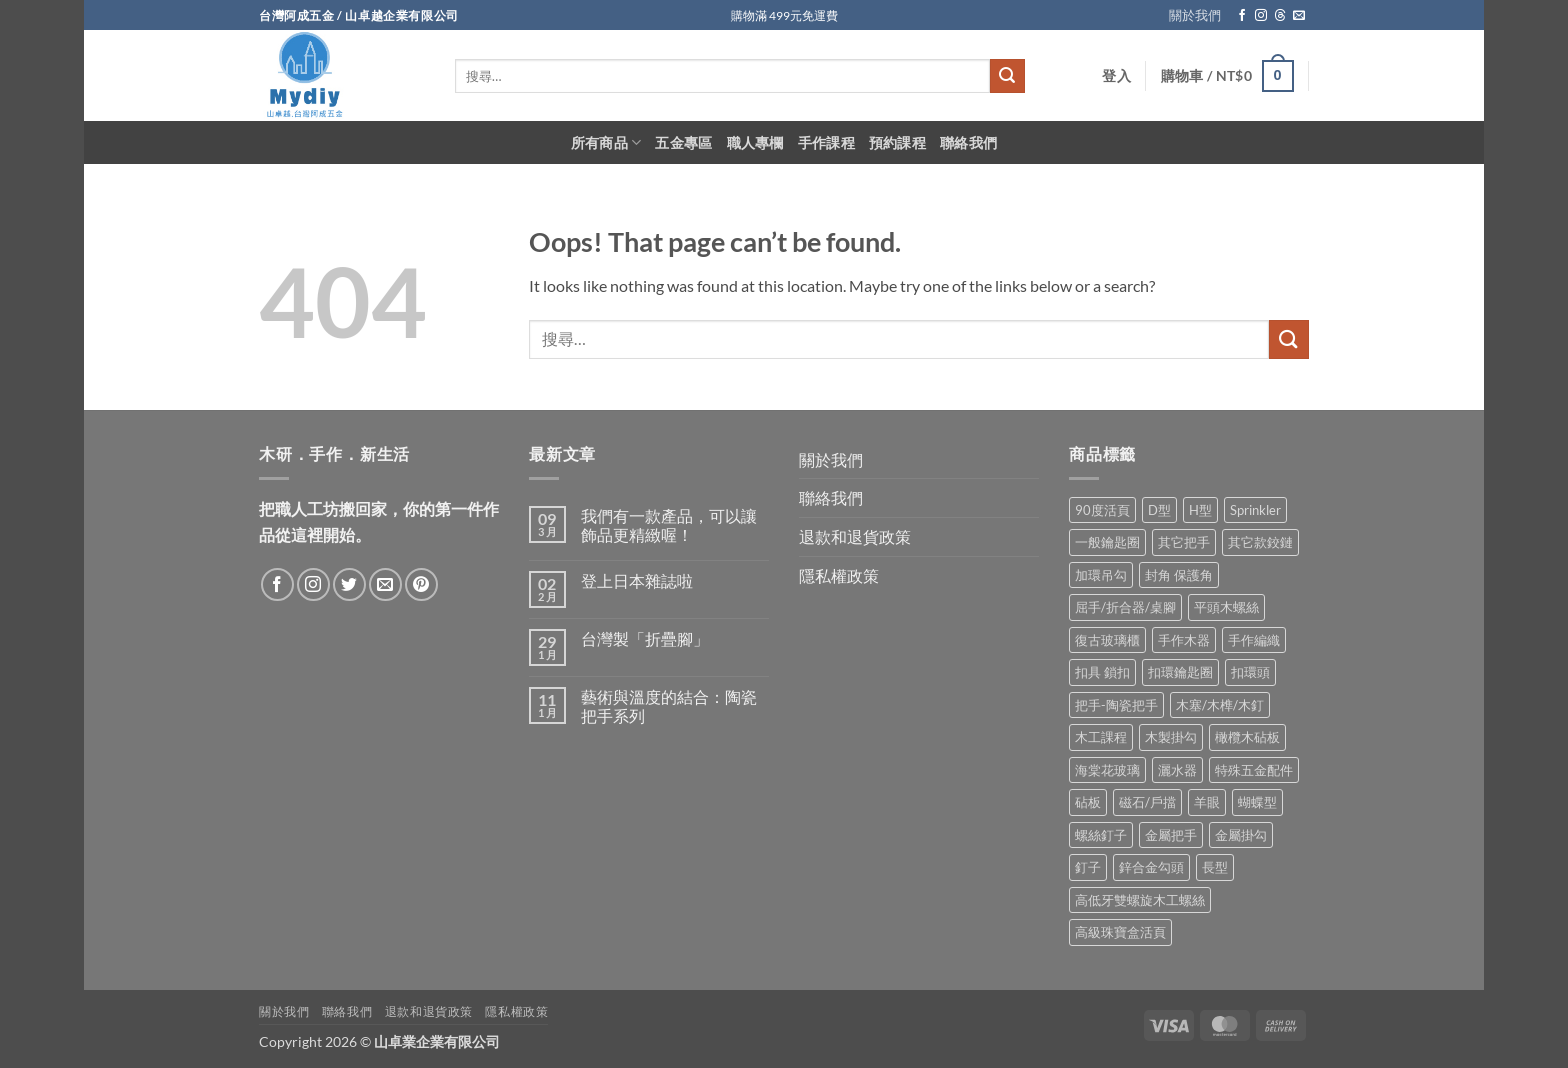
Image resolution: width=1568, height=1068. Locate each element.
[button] (1116, 76)
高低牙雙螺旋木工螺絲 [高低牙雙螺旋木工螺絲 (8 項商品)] (1140, 900)
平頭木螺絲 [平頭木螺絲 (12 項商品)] (1226, 607)
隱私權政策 (839, 575)
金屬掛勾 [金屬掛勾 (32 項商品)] (1241, 835)
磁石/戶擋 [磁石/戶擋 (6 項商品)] (1147, 802)
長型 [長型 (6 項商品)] (1215, 867)
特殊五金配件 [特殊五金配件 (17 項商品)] (1254, 770)
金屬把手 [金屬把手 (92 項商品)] (1171, 835)
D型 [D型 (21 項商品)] (1159, 510)
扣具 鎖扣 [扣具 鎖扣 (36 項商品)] (1102, 672)
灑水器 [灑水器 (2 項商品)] (1177, 770)
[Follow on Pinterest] (421, 584)
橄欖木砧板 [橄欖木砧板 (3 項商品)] (1247, 737)
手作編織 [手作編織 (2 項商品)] (1254, 640)
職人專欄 (755, 142)
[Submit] (1007, 76)
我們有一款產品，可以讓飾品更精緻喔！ (669, 525)
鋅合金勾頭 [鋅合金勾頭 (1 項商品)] (1151, 867)
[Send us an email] (1299, 16)
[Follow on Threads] (1280, 16)
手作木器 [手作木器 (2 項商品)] (1184, 640)
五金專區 (683, 142)
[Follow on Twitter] (349, 584)
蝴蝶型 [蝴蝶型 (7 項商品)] (1257, 802)
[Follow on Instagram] (1261, 16)
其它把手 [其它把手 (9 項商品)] (1184, 542)
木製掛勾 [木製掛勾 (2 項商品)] (1171, 737)
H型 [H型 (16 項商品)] (1200, 510)
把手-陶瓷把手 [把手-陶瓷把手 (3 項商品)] (1116, 705)
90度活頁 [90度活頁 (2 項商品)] (1102, 510)
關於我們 (1195, 15)
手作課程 (826, 142)
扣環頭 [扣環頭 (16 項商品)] (1250, 672)
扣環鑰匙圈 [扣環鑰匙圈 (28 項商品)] (1180, 672)
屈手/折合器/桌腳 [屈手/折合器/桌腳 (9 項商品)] (1125, 607)
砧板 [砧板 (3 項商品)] (1088, 802)
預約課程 (897, 142)
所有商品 (606, 142)
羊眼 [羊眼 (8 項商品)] (1207, 802)
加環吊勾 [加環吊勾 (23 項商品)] (1101, 575)
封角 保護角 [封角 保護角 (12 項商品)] (1179, 575)
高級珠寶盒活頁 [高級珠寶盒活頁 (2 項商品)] (1120, 932)
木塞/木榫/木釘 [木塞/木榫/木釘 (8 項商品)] (1220, 705)
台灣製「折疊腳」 (645, 638)
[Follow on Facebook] (1242, 16)
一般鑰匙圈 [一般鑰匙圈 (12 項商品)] (1107, 542)
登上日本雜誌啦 (637, 580)
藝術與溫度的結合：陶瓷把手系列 (669, 706)
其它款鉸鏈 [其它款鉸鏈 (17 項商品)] (1260, 542)
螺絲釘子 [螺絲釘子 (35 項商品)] (1101, 835)
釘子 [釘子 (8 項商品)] (1088, 867)
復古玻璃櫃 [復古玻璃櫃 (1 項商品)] (1107, 640)
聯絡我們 (968, 142)
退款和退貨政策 (855, 536)
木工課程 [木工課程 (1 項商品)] (1101, 737)
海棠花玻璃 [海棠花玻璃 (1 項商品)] (1107, 770)
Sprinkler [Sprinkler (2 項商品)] (1255, 510)
